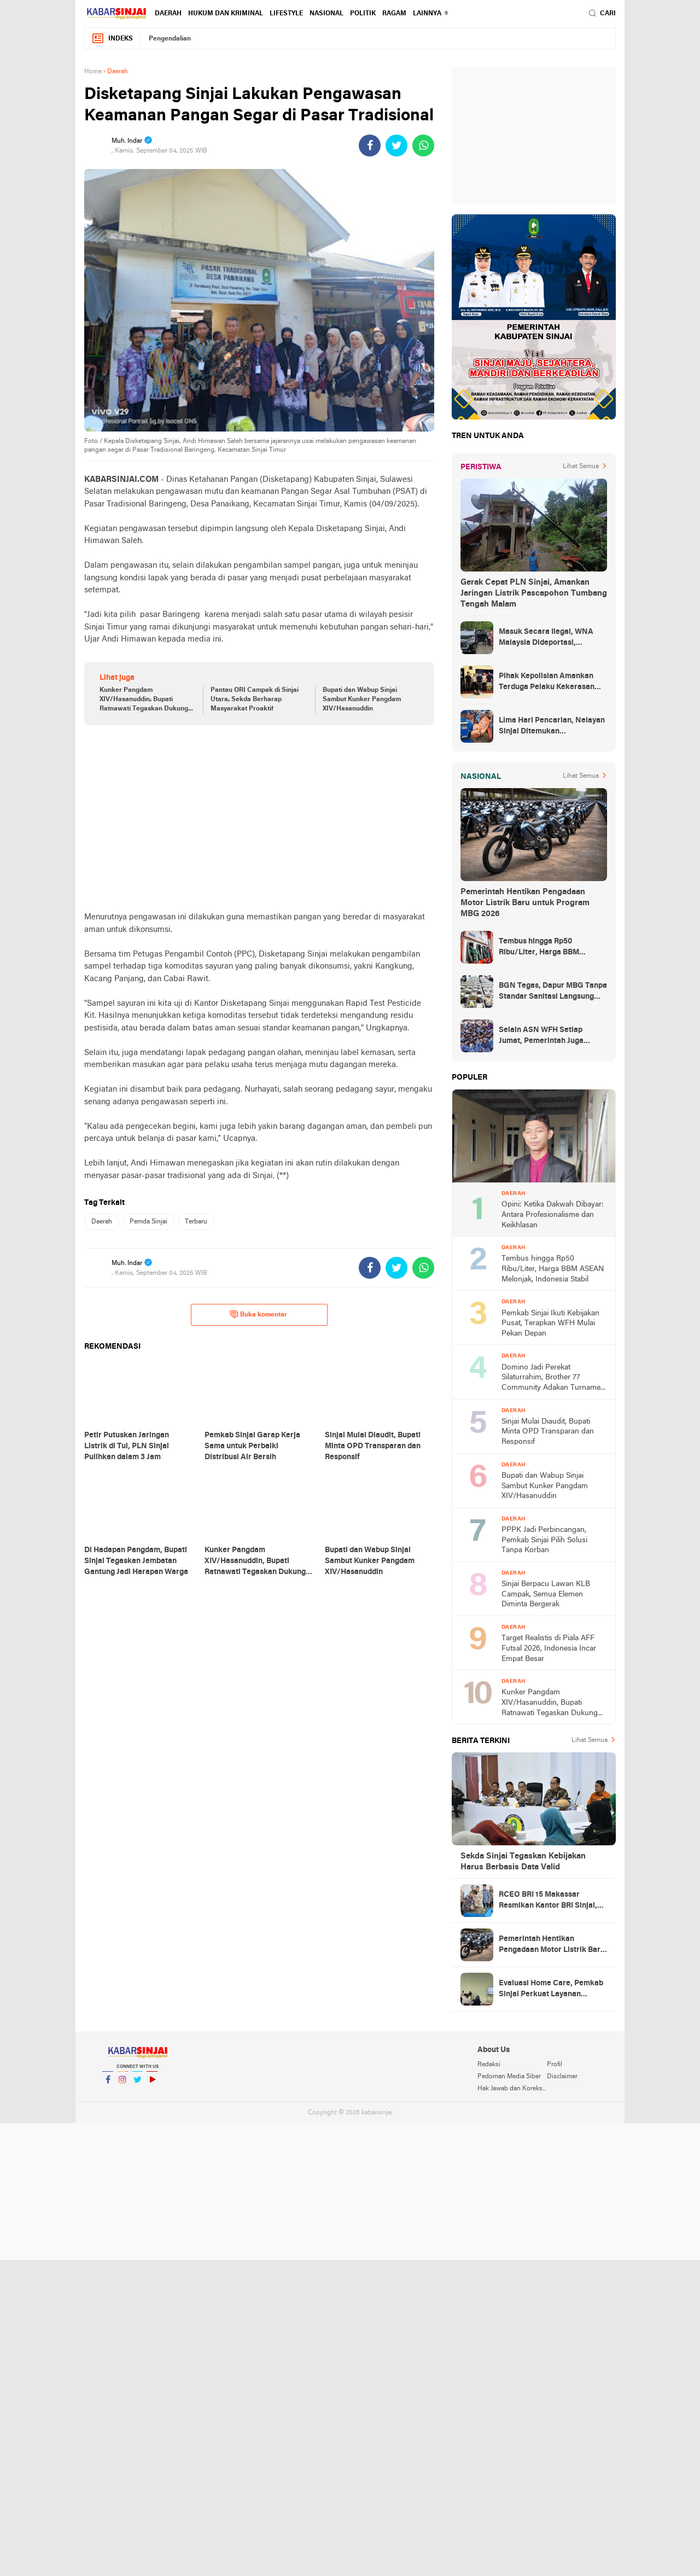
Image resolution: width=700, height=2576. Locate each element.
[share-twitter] (396, 145)
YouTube (152, 2084)
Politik (363, 13)
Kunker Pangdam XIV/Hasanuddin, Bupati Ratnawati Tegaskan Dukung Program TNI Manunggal (144, 700)
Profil (554, 2064)
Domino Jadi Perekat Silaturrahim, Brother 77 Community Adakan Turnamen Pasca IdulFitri (553, 1378)
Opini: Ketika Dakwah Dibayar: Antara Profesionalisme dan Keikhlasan (552, 1214)
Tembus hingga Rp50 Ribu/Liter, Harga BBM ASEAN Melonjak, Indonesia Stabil (548, 947)
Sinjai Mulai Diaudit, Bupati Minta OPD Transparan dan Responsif (547, 1432)
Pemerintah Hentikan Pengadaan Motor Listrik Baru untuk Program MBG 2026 (525, 903)
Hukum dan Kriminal (225, 13)
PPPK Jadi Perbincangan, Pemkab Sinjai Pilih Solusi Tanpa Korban (544, 1540)
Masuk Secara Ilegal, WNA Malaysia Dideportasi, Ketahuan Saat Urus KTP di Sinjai (546, 638)
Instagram (122, 2084)
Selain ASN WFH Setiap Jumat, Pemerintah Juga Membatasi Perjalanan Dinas (549, 1036)
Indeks (112, 38)
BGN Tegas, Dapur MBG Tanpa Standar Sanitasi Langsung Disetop (553, 992)
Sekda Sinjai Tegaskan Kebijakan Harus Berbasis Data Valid (523, 1862)
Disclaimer (562, 2076)
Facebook (107, 2084)
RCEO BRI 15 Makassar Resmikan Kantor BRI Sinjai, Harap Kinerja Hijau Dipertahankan (548, 1901)
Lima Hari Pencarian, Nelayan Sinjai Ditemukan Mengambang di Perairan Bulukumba (552, 726)
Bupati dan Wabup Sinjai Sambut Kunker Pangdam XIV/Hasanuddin (362, 699)
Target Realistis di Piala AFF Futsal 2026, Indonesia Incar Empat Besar (548, 1648)
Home (93, 71)
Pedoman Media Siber (509, 2076)
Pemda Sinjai (148, 1222)
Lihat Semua (581, 466)
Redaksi (488, 2064)
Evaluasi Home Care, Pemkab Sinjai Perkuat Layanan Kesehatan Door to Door (551, 1989)
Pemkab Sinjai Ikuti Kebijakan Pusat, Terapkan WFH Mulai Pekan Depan (550, 1323)
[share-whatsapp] (423, 145)
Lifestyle (286, 13)
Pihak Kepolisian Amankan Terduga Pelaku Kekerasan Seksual (546, 682)
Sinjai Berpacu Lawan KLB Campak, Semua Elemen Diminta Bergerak (545, 1594)
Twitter (137, 2084)
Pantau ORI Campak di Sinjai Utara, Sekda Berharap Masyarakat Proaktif (255, 699)
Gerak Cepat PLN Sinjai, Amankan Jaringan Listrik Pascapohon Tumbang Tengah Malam (533, 593)
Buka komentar (258, 1314)
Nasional (326, 13)
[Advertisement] (259, 818)
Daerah (168, 13)
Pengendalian (170, 39)
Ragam (394, 13)
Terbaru (196, 1222)
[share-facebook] (370, 145)
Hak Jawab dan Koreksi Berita (511, 2088)
